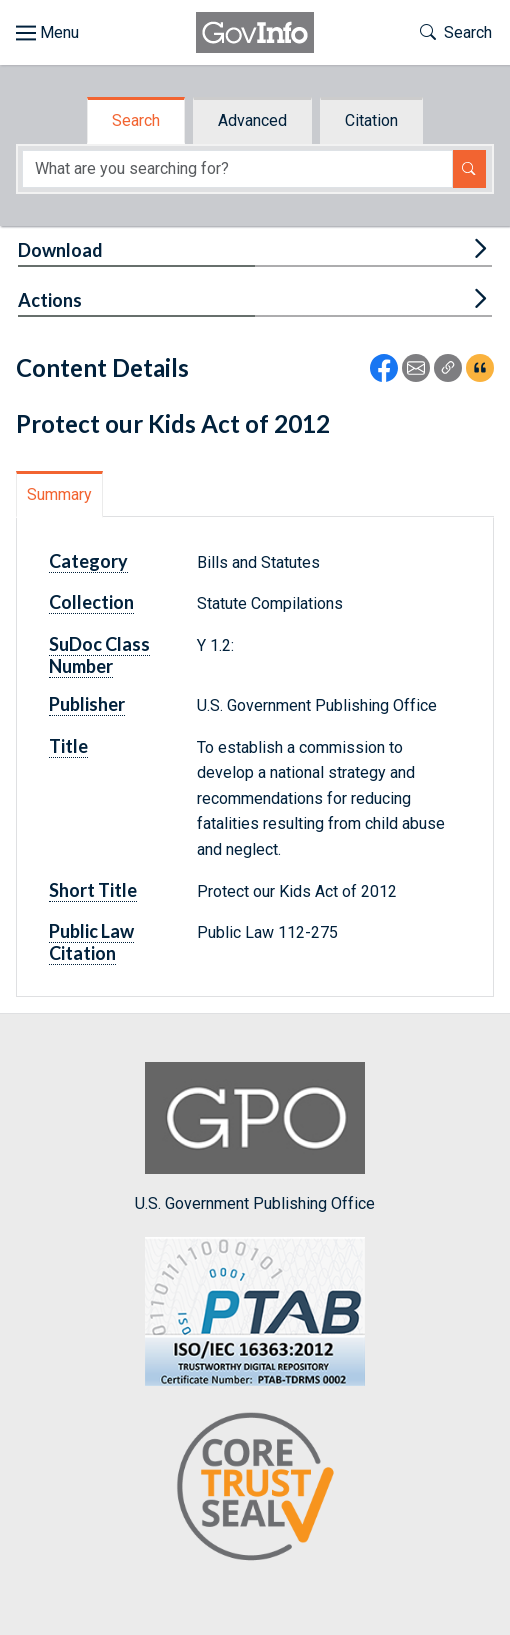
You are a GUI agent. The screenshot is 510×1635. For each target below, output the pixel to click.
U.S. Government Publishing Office (255, 1137)
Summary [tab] (59, 494)
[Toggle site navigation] (47, 33)
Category (88, 561)
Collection (91, 602)
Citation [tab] (371, 120)
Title (68, 746)
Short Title (93, 890)
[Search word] (237, 169)
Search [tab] (136, 120)
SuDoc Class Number (99, 655)
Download (60, 250)
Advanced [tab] (252, 120)
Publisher (87, 704)
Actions (50, 300)
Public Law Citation (91, 942)
